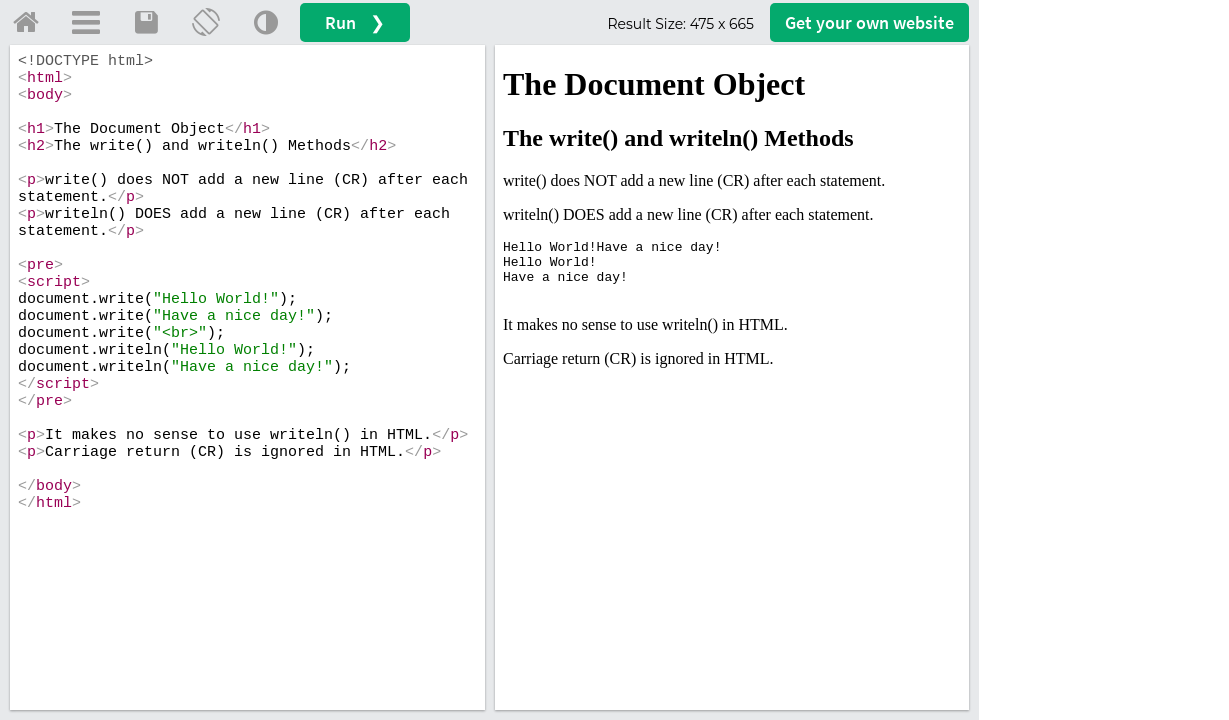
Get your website (869, 22)
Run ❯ (355, 22)
